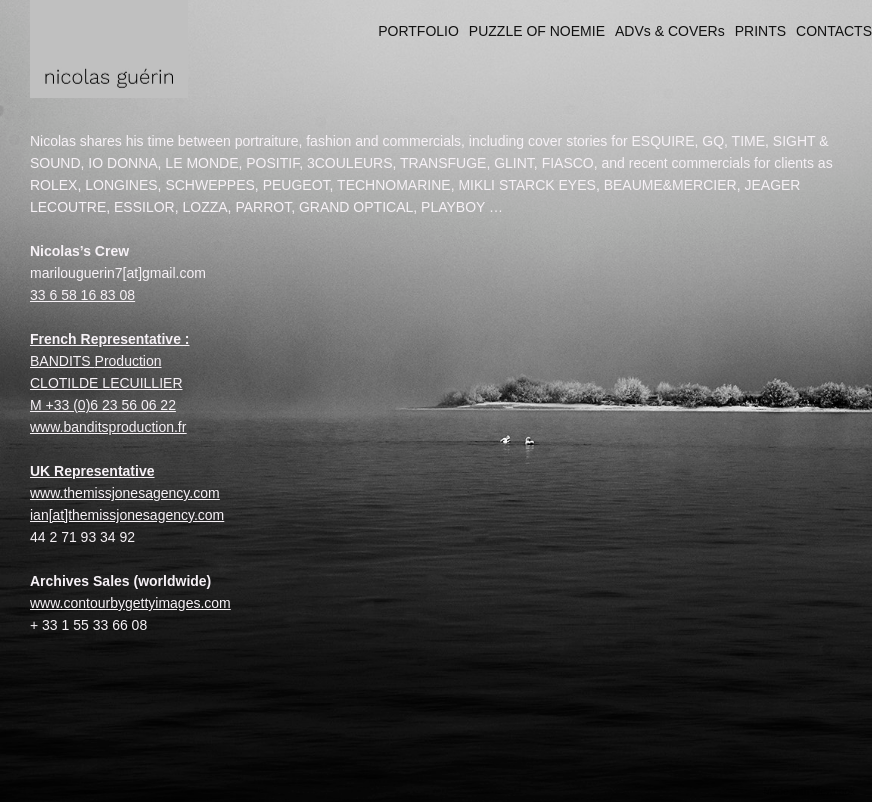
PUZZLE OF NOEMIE (537, 31)
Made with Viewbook (809, 791)
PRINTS (760, 31)
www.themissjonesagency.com (125, 493)
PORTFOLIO (418, 31)
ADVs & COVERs (670, 31)
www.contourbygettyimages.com (130, 603)
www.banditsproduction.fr (108, 427)
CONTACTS (834, 31)
